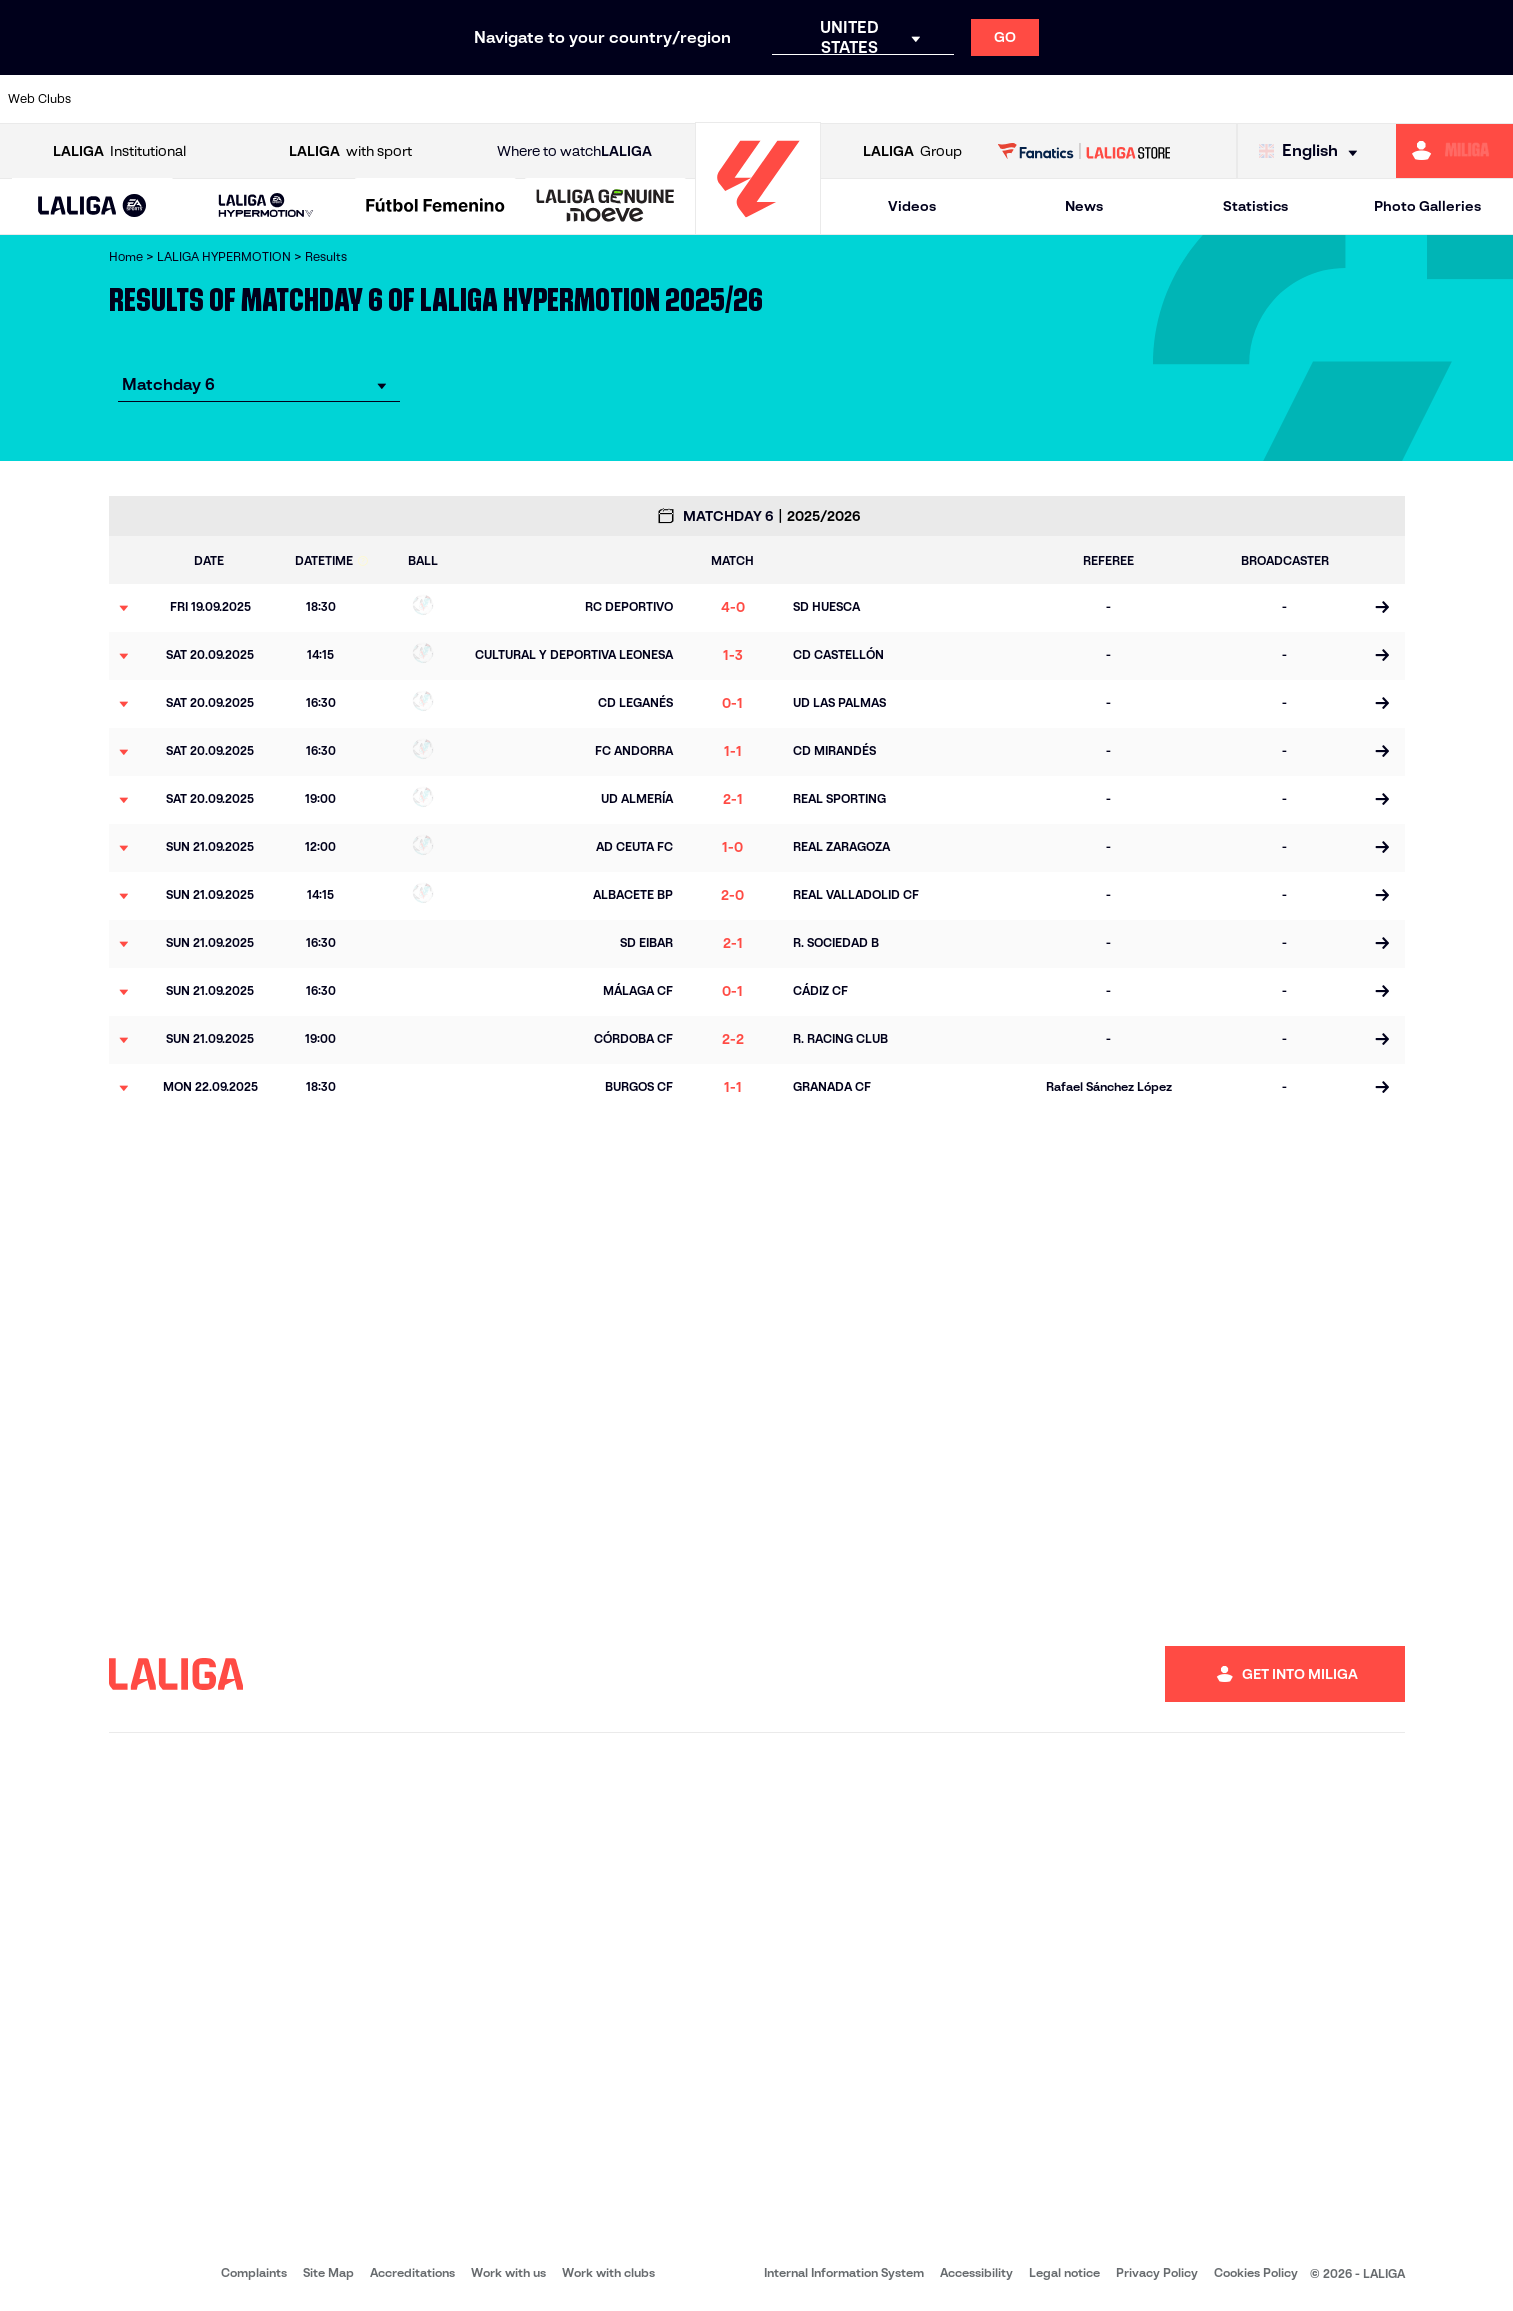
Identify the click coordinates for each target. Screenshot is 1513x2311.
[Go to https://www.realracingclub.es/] (968, 99)
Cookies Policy (1256, 2272)
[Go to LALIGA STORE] (1084, 151)
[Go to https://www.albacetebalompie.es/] (121, 99)
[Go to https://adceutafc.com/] (447, 99)
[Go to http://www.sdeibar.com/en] (1229, 99)
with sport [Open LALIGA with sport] (350, 151)
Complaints (254, 2272)
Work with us (508, 2272)
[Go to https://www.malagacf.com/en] (773, 99)
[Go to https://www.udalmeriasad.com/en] (186, 99)
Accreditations (412, 2272)
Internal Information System (844, 2272)
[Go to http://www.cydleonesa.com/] (577, 99)
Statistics (1255, 206)
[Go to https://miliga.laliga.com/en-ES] (1454, 151)
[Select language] (1313, 151)
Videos (912, 206)
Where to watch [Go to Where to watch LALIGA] (574, 151)
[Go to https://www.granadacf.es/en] (708, 99)
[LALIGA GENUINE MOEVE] (605, 207)
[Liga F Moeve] (435, 207)
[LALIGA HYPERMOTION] (265, 206)
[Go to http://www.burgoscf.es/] (252, 99)
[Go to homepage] (758, 225)
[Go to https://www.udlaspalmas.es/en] (903, 99)
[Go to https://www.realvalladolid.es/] (1359, 99)
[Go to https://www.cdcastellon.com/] (382, 99)
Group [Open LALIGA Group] (912, 151)
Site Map (328, 2272)
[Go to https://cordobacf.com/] (643, 99)
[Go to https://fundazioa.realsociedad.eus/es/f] (1490, 99)
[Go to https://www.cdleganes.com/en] (512, 99)
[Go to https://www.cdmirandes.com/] (838, 99)
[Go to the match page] (1382, 608)
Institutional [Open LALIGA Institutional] (119, 151)
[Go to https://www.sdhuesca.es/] (1294, 99)
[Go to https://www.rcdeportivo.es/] (1034, 99)
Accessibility (976, 2272)
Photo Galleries (1427, 206)
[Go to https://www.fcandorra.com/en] (1425, 99)
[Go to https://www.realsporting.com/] (1099, 99)
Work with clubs (608, 2272)
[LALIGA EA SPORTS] (93, 207)
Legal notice (1064, 2272)
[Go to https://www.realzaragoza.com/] (1164, 99)
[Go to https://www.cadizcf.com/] (317, 99)
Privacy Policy (1157, 2272)
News (1084, 206)
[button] (93, 206)
